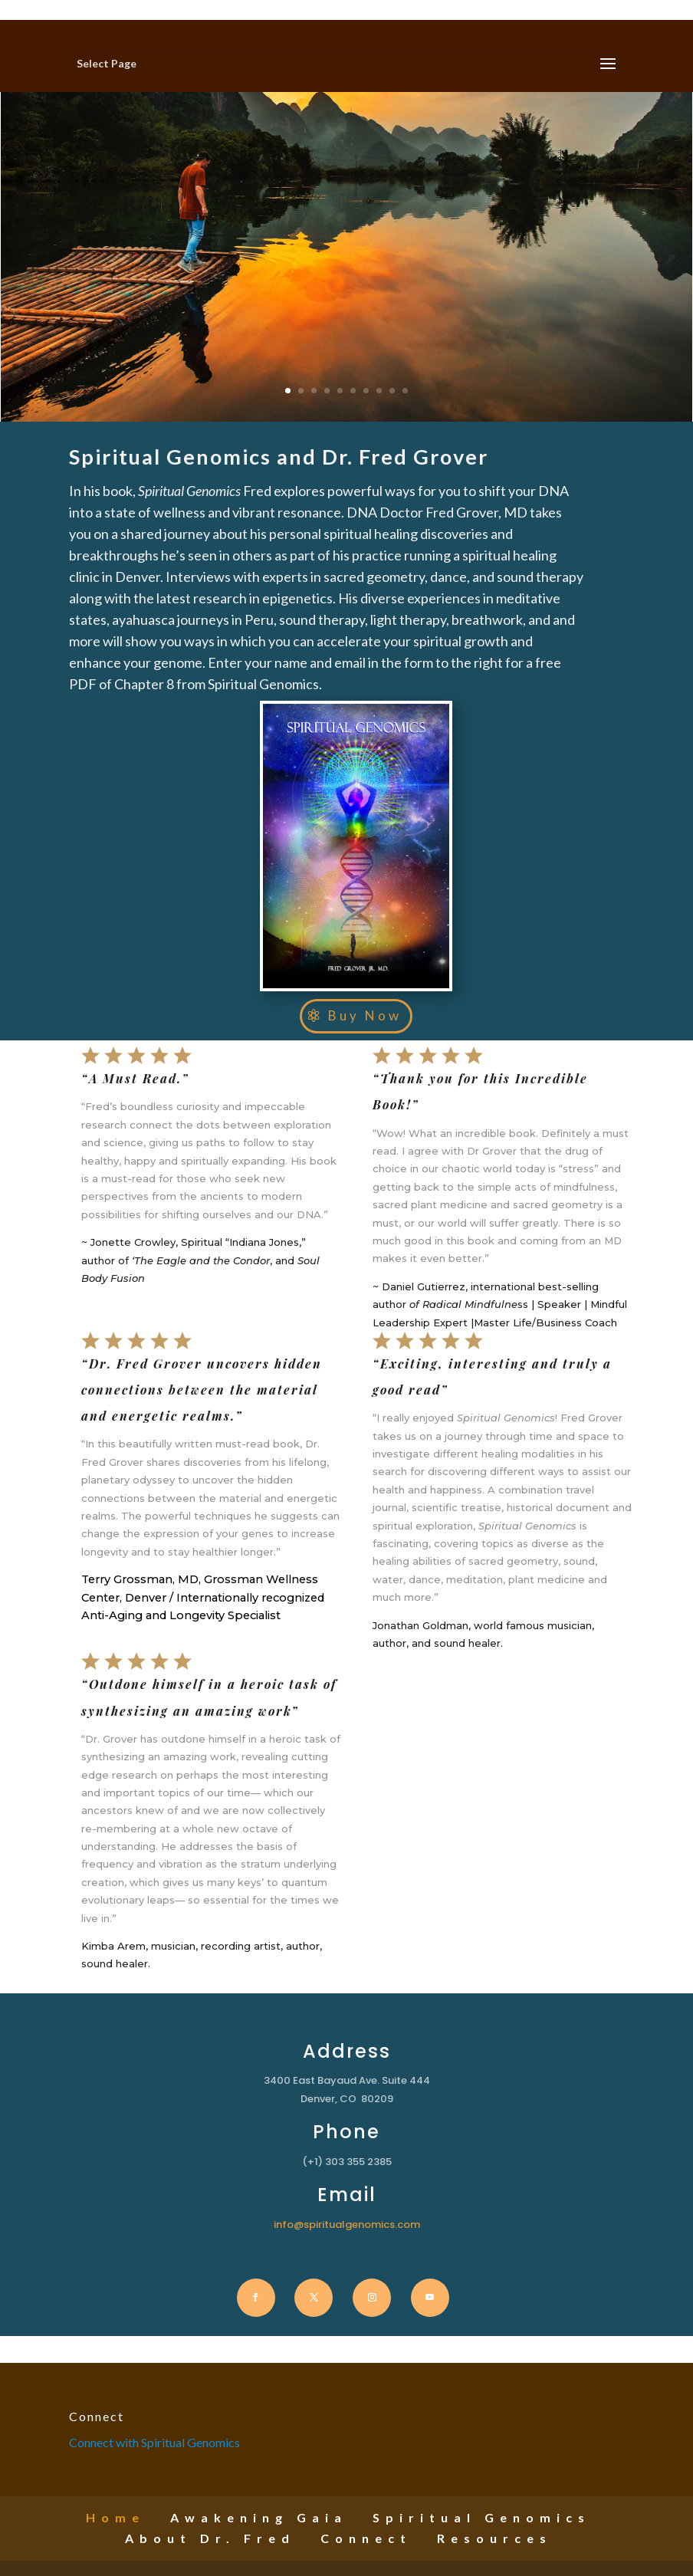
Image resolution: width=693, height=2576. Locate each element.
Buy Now (365, 1015)
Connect (366, 2538)
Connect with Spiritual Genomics (154, 2442)
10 (400, 378)
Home (115, 2517)
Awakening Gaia (258, 2517)
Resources (494, 2538)
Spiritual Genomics (481, 2517)
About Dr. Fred (210, 2538)
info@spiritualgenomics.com (347, 2224)
